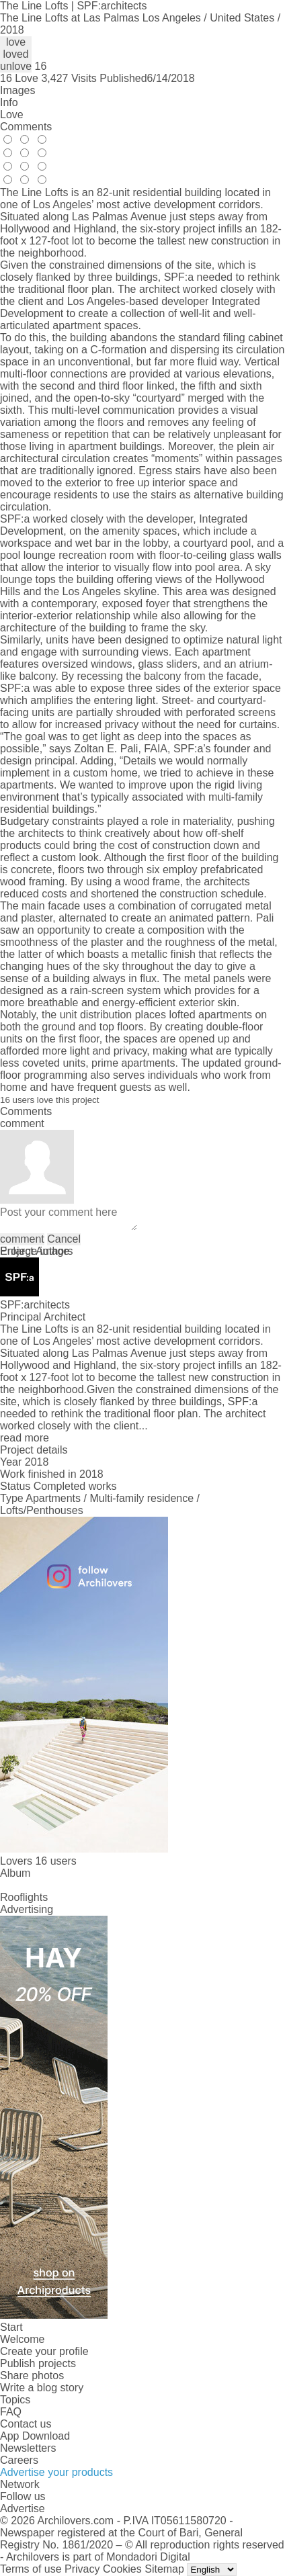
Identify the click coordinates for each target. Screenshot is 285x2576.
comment (22, 1239)
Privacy (82, 2569)
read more (24, 1438)
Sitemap (164, 2569)
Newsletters (28, 2448)
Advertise (22, 2508)
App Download (35, 2436)
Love (12, 114)
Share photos (32, 2375)
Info (9, 102)
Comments (26, 126)
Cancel (64, 1239)
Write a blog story (41, 2387)
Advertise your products (56, 2472)
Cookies (122, 2569)
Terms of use (31, 2569)
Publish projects (38, 2363)
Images (17, 90)
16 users (55, 1861)
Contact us (25, 2424)
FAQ (11, 2411)
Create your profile (44, 2351)
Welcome (22, 2339)
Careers (19, 2460)
